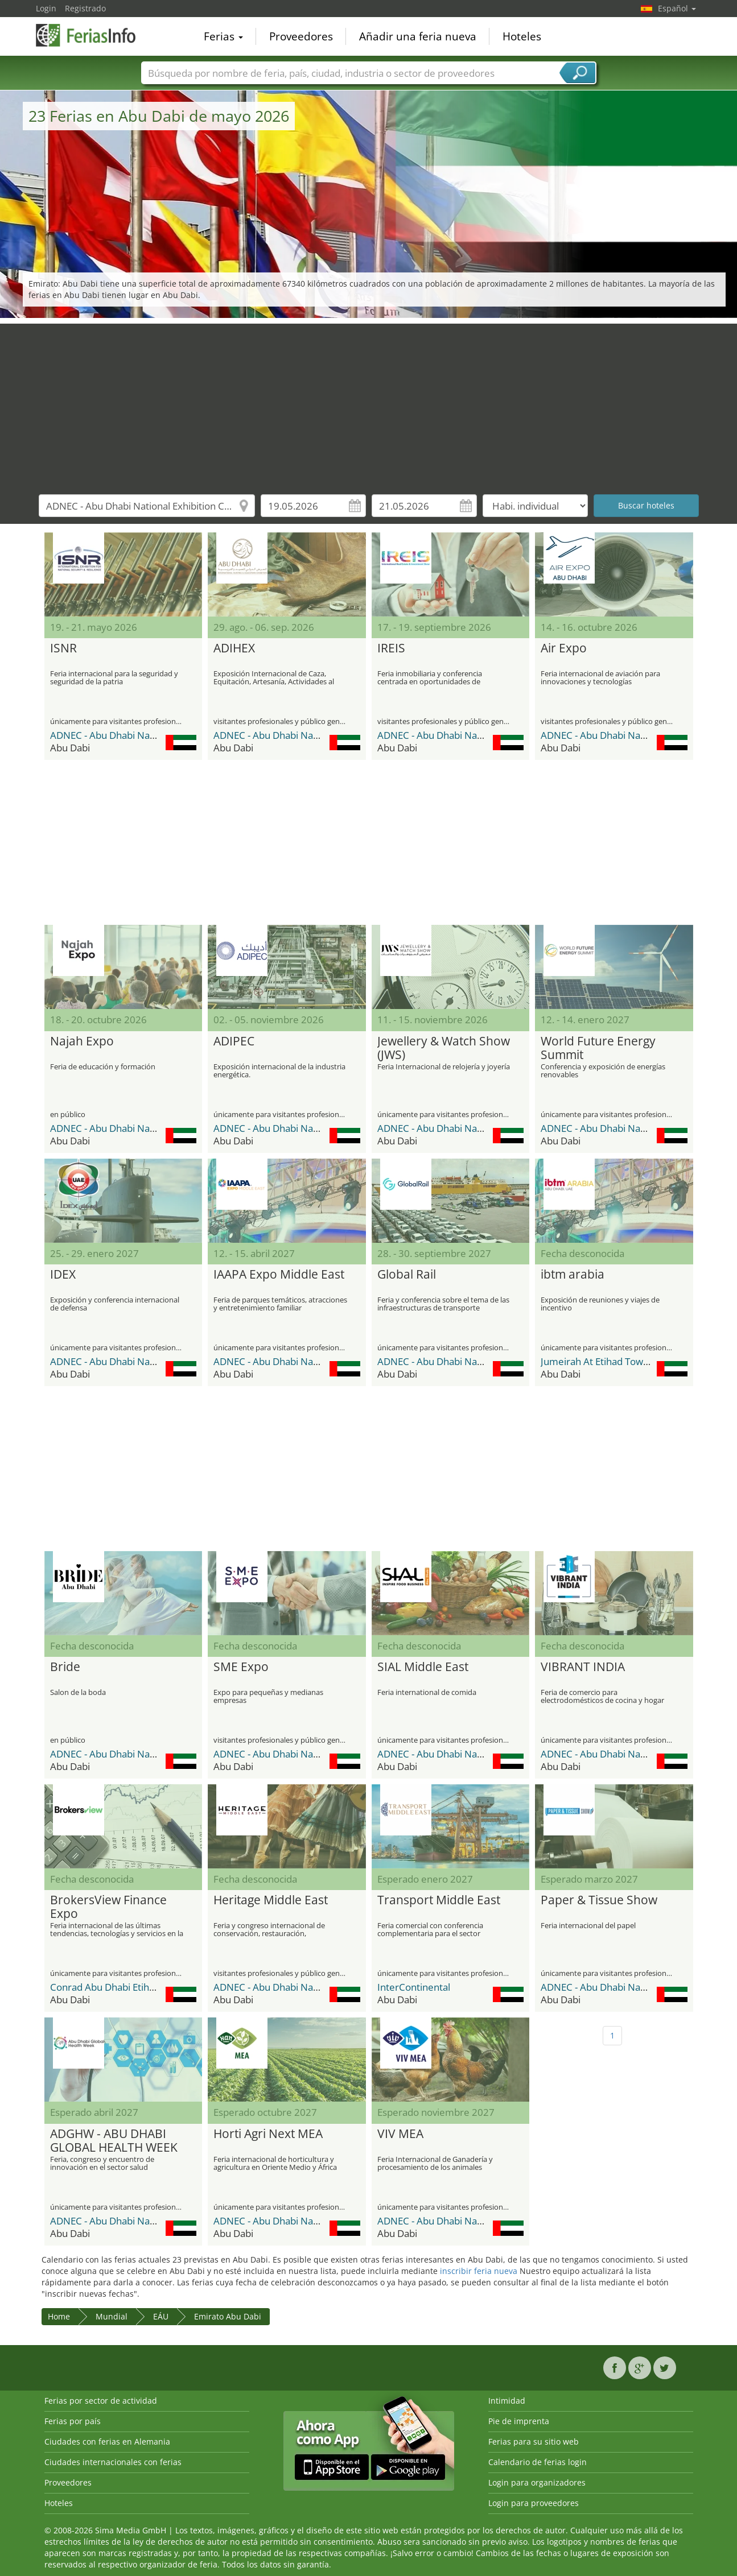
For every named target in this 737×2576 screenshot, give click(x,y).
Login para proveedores (533, 2503)
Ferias (223, 36)
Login (46, 8)
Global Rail (406, 1274)
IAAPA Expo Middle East (278, 1274)
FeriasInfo (93, 35)
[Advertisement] (368, 403)
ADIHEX (234, 648)
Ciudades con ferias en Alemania (107, 2441)
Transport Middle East (438, 1900)
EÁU (160, 2316)
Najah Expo (82, 1041)
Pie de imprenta (518, 2421)
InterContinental (413, 1987)
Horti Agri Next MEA (268, 2134)
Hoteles (522, 36)
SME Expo (241, 1667)
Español (677, 8)
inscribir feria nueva (478, 2270)
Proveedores (301, 36)
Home (59, 2316)
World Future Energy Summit (598, 1048)
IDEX (63, 1274)
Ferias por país (72, 2421)
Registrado (85, 8)
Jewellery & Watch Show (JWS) (443, 1048)
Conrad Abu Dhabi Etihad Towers (122, 1987)
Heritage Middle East (270, 1900)
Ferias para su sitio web (533, 2441)
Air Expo (564, 648)
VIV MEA (400, 2134)
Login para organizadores (537, 2482)
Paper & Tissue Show (599, 1900)
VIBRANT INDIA (583, 1667)
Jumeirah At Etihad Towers (599, 1361)
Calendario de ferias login (537, 2462)
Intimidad (506, 2400)
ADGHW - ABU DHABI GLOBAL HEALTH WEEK (114, 2141)
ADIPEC (233, 1041)
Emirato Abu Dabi (227, 2316)
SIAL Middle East (422, 1667)
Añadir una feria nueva (417, 36)
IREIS (391, 648)
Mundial (111, 2316)
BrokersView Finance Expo (108, 1907)
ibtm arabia (572, 1274)
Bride (65, 1667)
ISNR (63, 648)
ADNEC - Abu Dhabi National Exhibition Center (151, 735)
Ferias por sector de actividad (100, 2400)
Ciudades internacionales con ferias (113, 2462)
